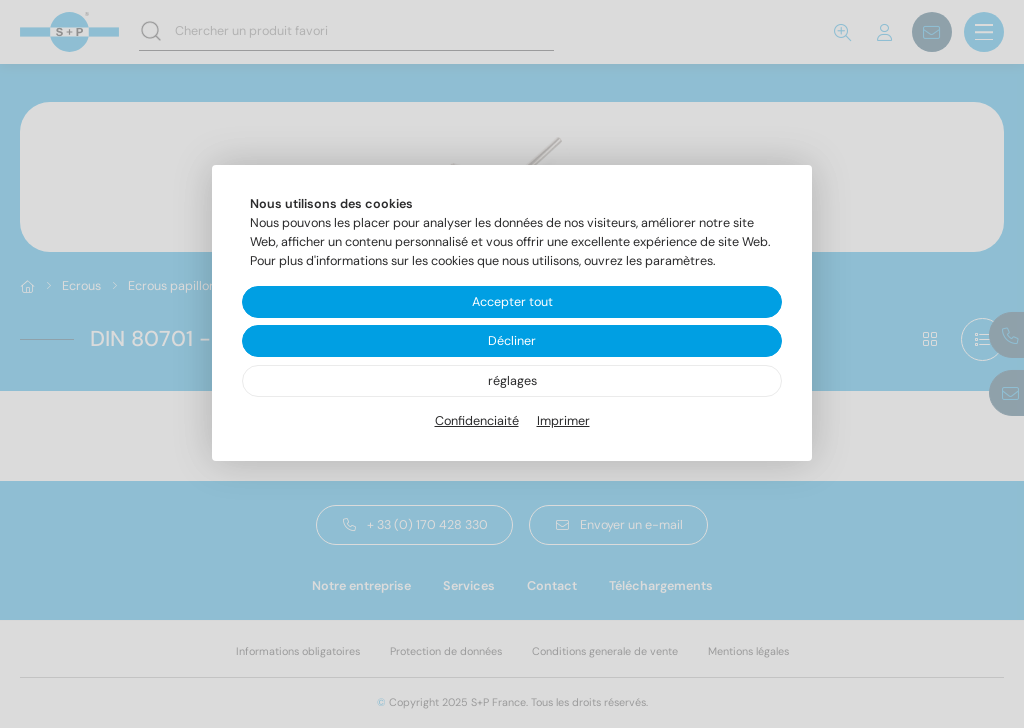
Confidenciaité (477, 421)
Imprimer (563, 421)
